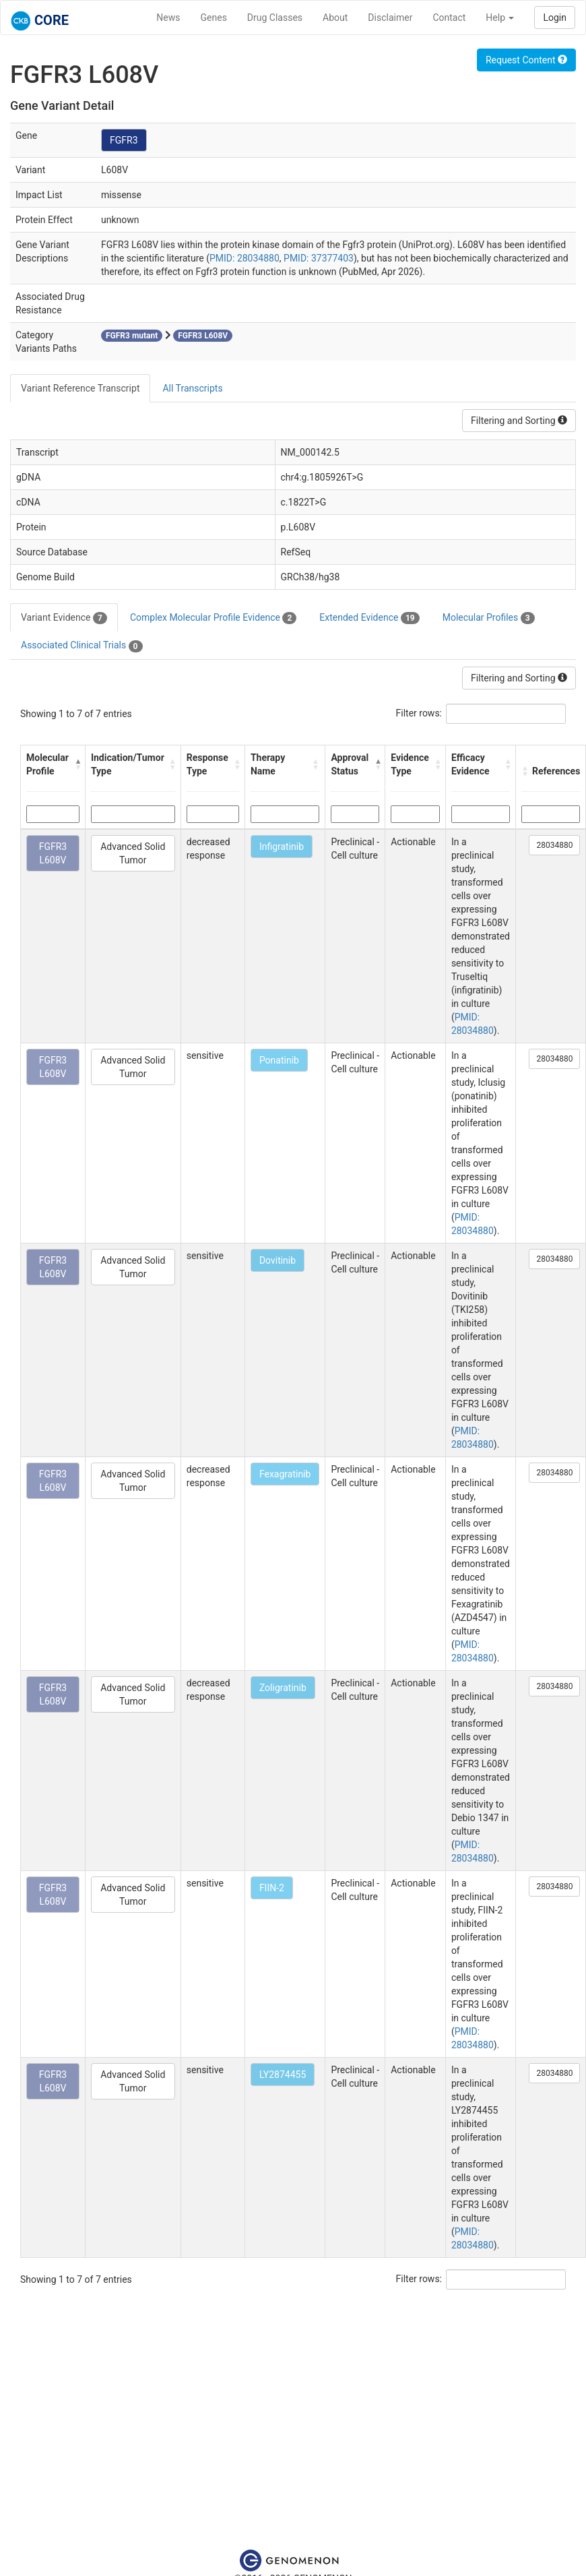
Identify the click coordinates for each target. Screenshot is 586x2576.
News (168, 17)
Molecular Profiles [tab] (489, 618)
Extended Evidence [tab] (369, 618)
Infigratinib (281, 846)
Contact (448, 17)
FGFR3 (124, 140)
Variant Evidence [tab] (64, 618)
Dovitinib (277, 1260)
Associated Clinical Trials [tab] (82, 646)
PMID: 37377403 (319, 258)
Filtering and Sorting (519, 420)
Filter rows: (419, 713)
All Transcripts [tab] (192, 388)
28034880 (554, 845)
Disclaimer (390, 17)
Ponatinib (279, 1060)
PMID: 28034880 (244, 258)
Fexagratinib (285, 1474)
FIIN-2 (271, 1887)
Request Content (526, 60)
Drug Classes (274, 17)
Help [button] (500, 17)
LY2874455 (282, 2074)
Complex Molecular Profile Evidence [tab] (213, 618)
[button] (76, 764)
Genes (214, 17)
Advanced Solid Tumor (132, 853)
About (335, 17)
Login (554, 17)
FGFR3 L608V (53, 853)
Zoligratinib (282, 1687)
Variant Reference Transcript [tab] (80, 388)
